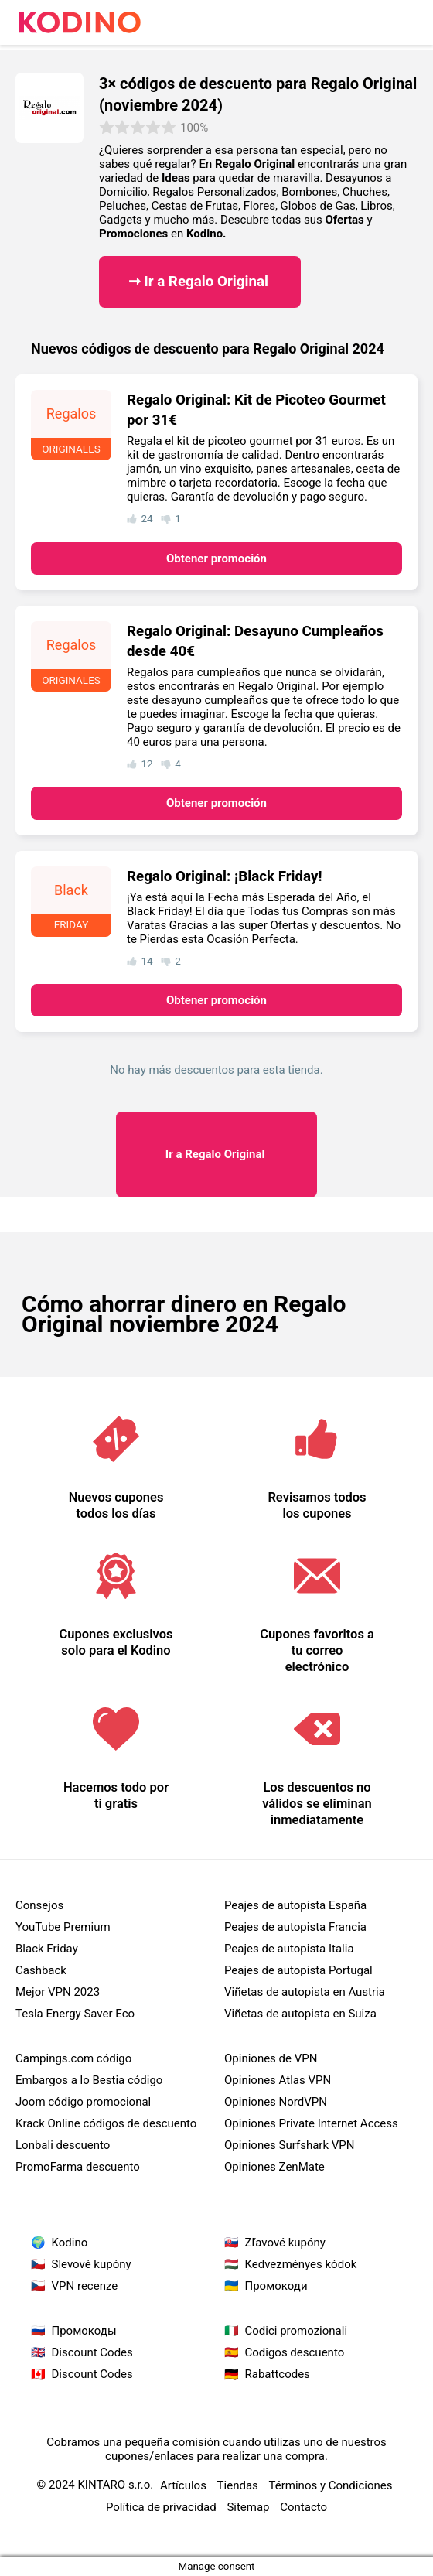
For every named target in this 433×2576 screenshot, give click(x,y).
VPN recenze (85, 2286)
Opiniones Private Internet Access (311, 2123)
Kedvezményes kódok (301, 2264)
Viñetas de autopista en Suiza (300, 2014)
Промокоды (84, 2331)
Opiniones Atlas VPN (277, 2080)
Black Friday (46, 1949)
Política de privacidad (161, 2507)
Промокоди (276, 2286)
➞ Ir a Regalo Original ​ (200, 281)
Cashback (40, 1970)
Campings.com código (73, 2058)
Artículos (183, 2485)
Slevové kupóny (91, 2264)
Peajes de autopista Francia (295, 1927)
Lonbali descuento (62, 2145)
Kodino (70, 2243)
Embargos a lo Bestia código (88, 2080)
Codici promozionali (296, 2331)
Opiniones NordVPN (275, 2102)
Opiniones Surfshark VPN (289, 2145)
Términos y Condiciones (331, 2485)
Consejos (39, 1905)
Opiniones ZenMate (274, 2167)
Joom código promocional (83, 2102)
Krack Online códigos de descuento (105, 2123)
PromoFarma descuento (77, 2167)
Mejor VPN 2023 (57, 1992)
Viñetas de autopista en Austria (304, 1992)
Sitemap (248, 2507)
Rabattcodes (277, 2374)
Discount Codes (92, 2352)
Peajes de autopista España (295, 1905)
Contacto (303, 2507)
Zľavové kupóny (285, 2243)
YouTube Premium (63, 1927)
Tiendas (237, 2485)
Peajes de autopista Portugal (298, 1970)
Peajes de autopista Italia (289, 1949)
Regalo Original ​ (216, 1154)
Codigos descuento (295, 2352)
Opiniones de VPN (270, 2058)
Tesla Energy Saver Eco (75, 2014)
